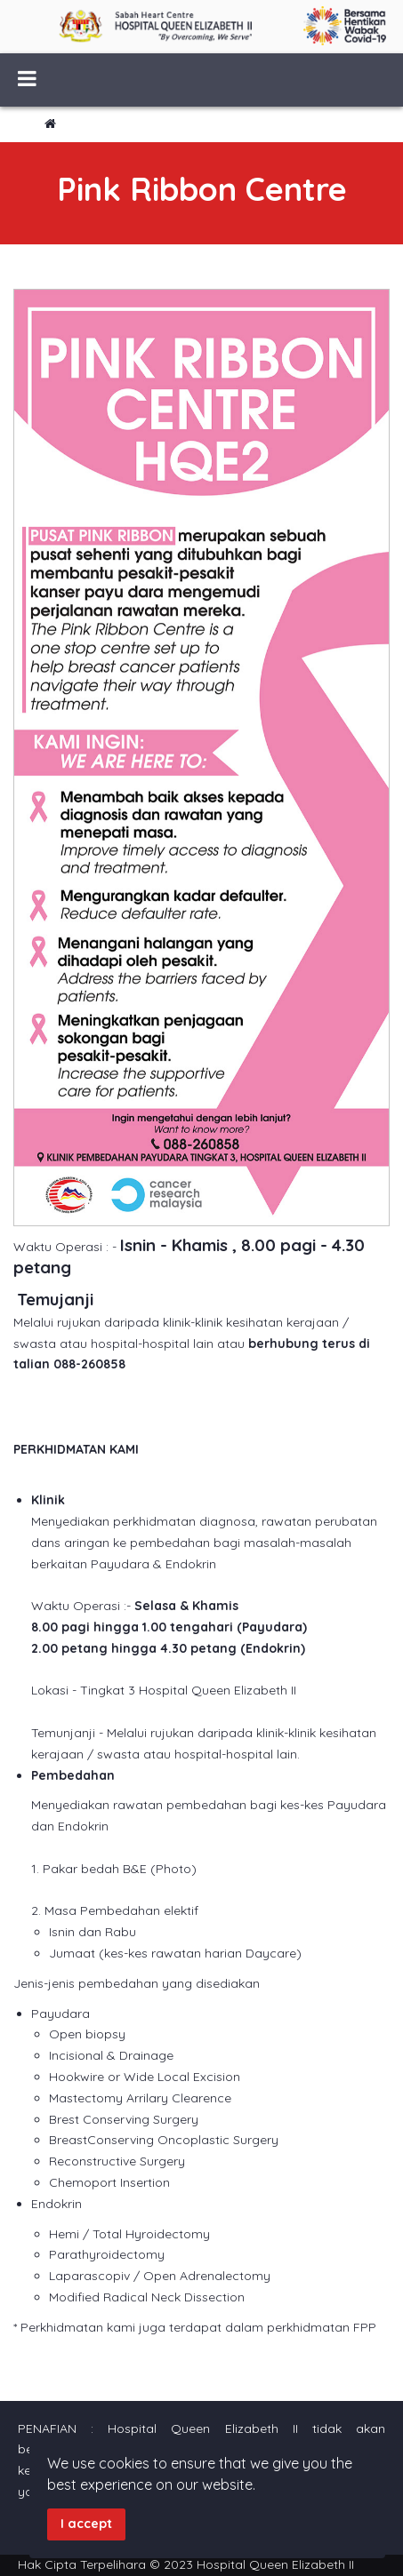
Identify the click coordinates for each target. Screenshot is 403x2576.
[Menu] (27, 80)
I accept (86, 2524)
